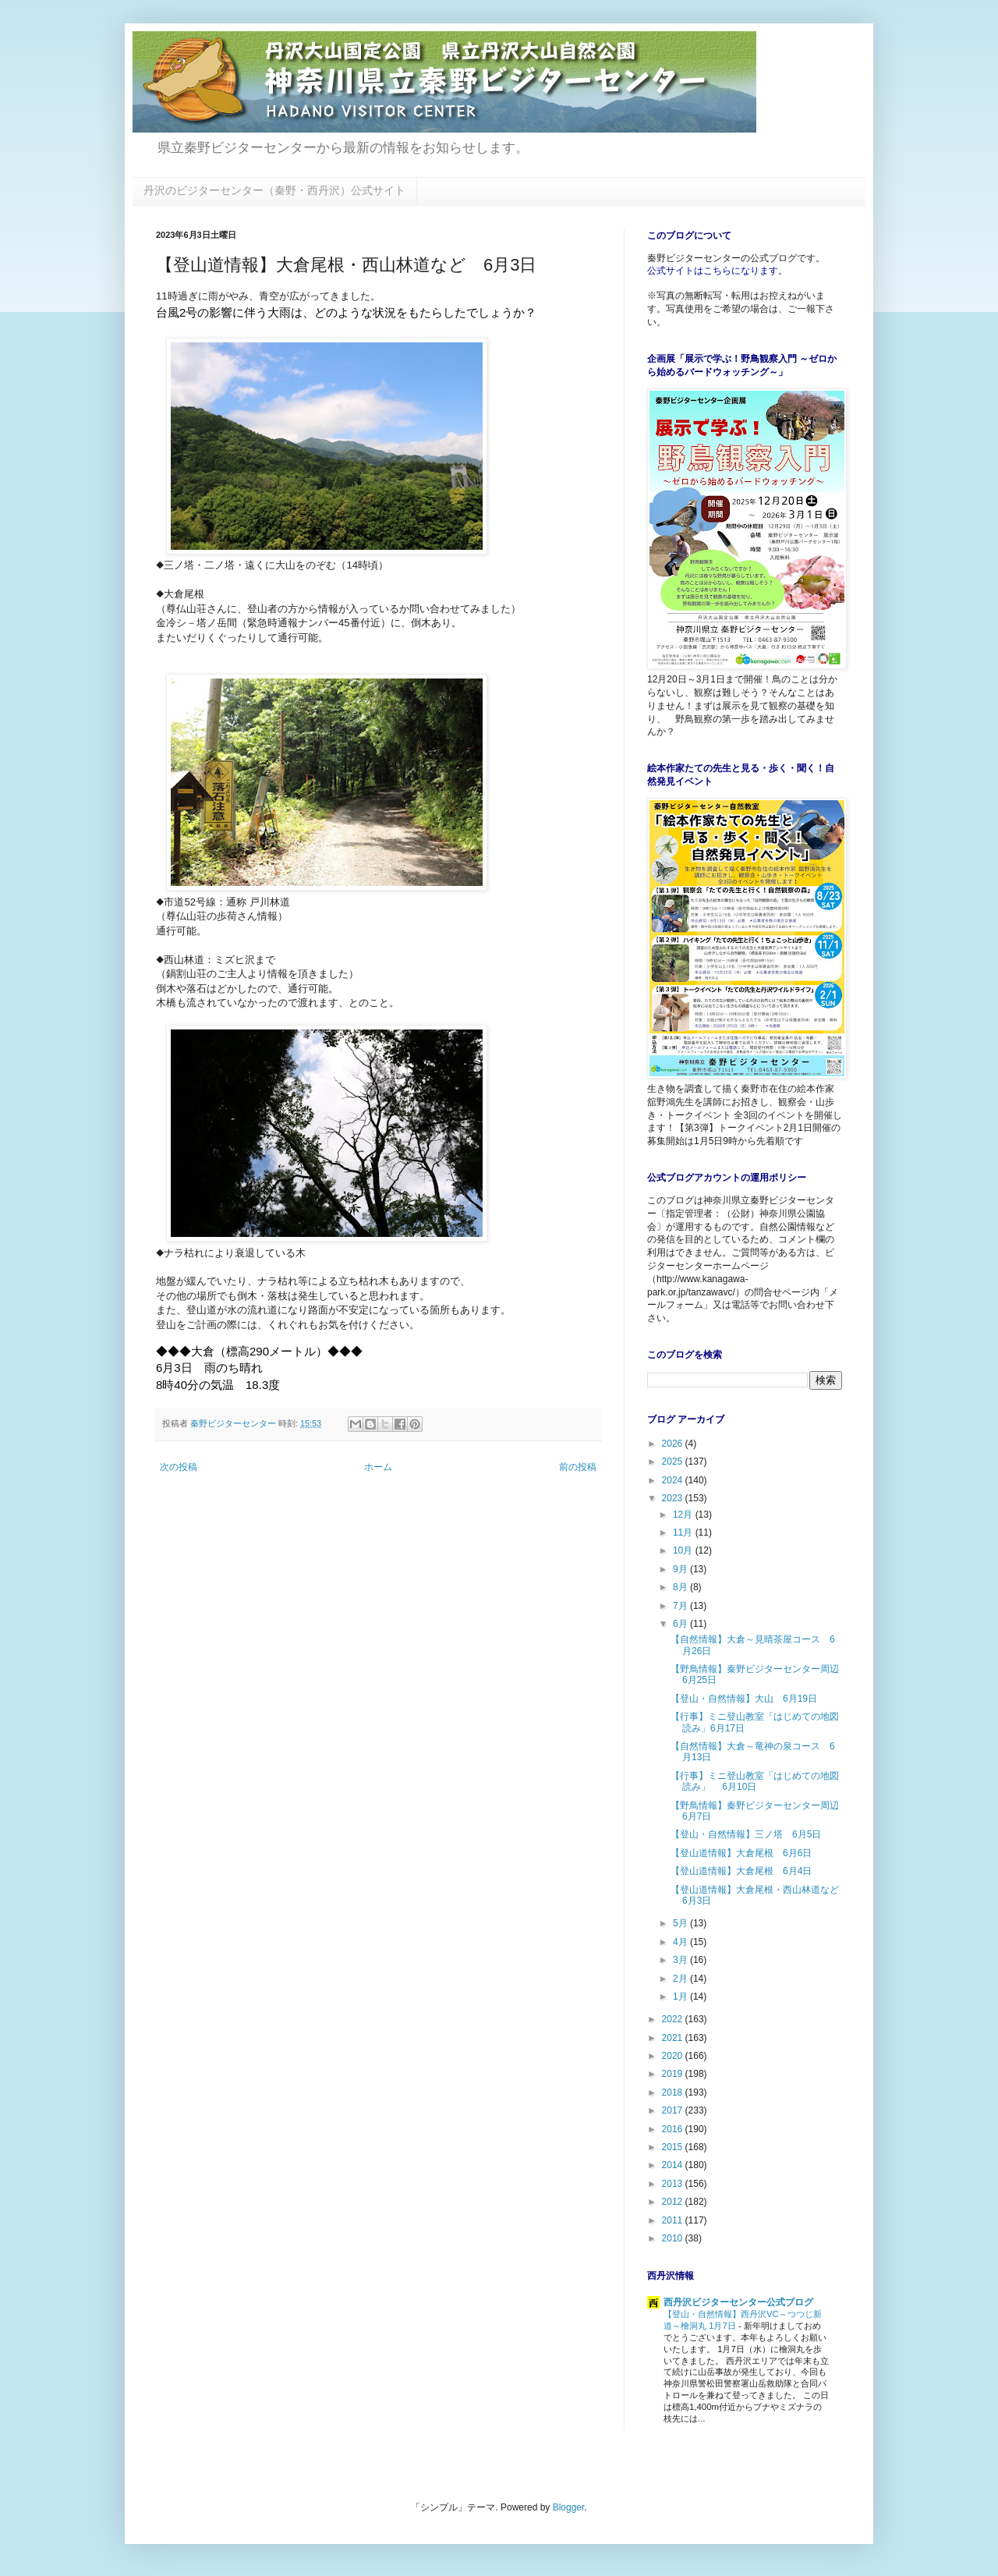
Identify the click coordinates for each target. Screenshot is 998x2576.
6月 (681, 1623)
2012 (673, 2201)
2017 (673, 2110)
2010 (673, 2238)
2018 (673, 2092)
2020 (673, 2055)
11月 (684, 1532)
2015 (673, 2147)
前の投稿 (577, 1467)
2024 (673, 1480)
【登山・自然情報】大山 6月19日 (744, 1698)
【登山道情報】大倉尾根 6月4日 (741, 1871)
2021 (673, 2037)
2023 (673, 1498)
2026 (673, 1443)
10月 (684, 1550)
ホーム (378, 1467)
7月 (681, 1605)
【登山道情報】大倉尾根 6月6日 (741, 1853)
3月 (681, 1959)
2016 (673, 2129)
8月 (681, 1587)
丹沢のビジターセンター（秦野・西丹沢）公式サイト (274, 190)
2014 (673, 2165)
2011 (673, 2220)
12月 (684, 1514)
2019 (673, 2073)
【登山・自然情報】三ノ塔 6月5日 (746, 1834)
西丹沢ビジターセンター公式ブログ (738, 2302)
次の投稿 (178, 1467)
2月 (681, 1978)
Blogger (569, 2507)
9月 (681, 1569)
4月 (681, 1941)
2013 (673, 2183)
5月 (681, 1923)
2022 (673, 2019)
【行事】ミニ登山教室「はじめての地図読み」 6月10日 (755, 1781)
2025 (673, 1461)
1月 (681, 1996)
